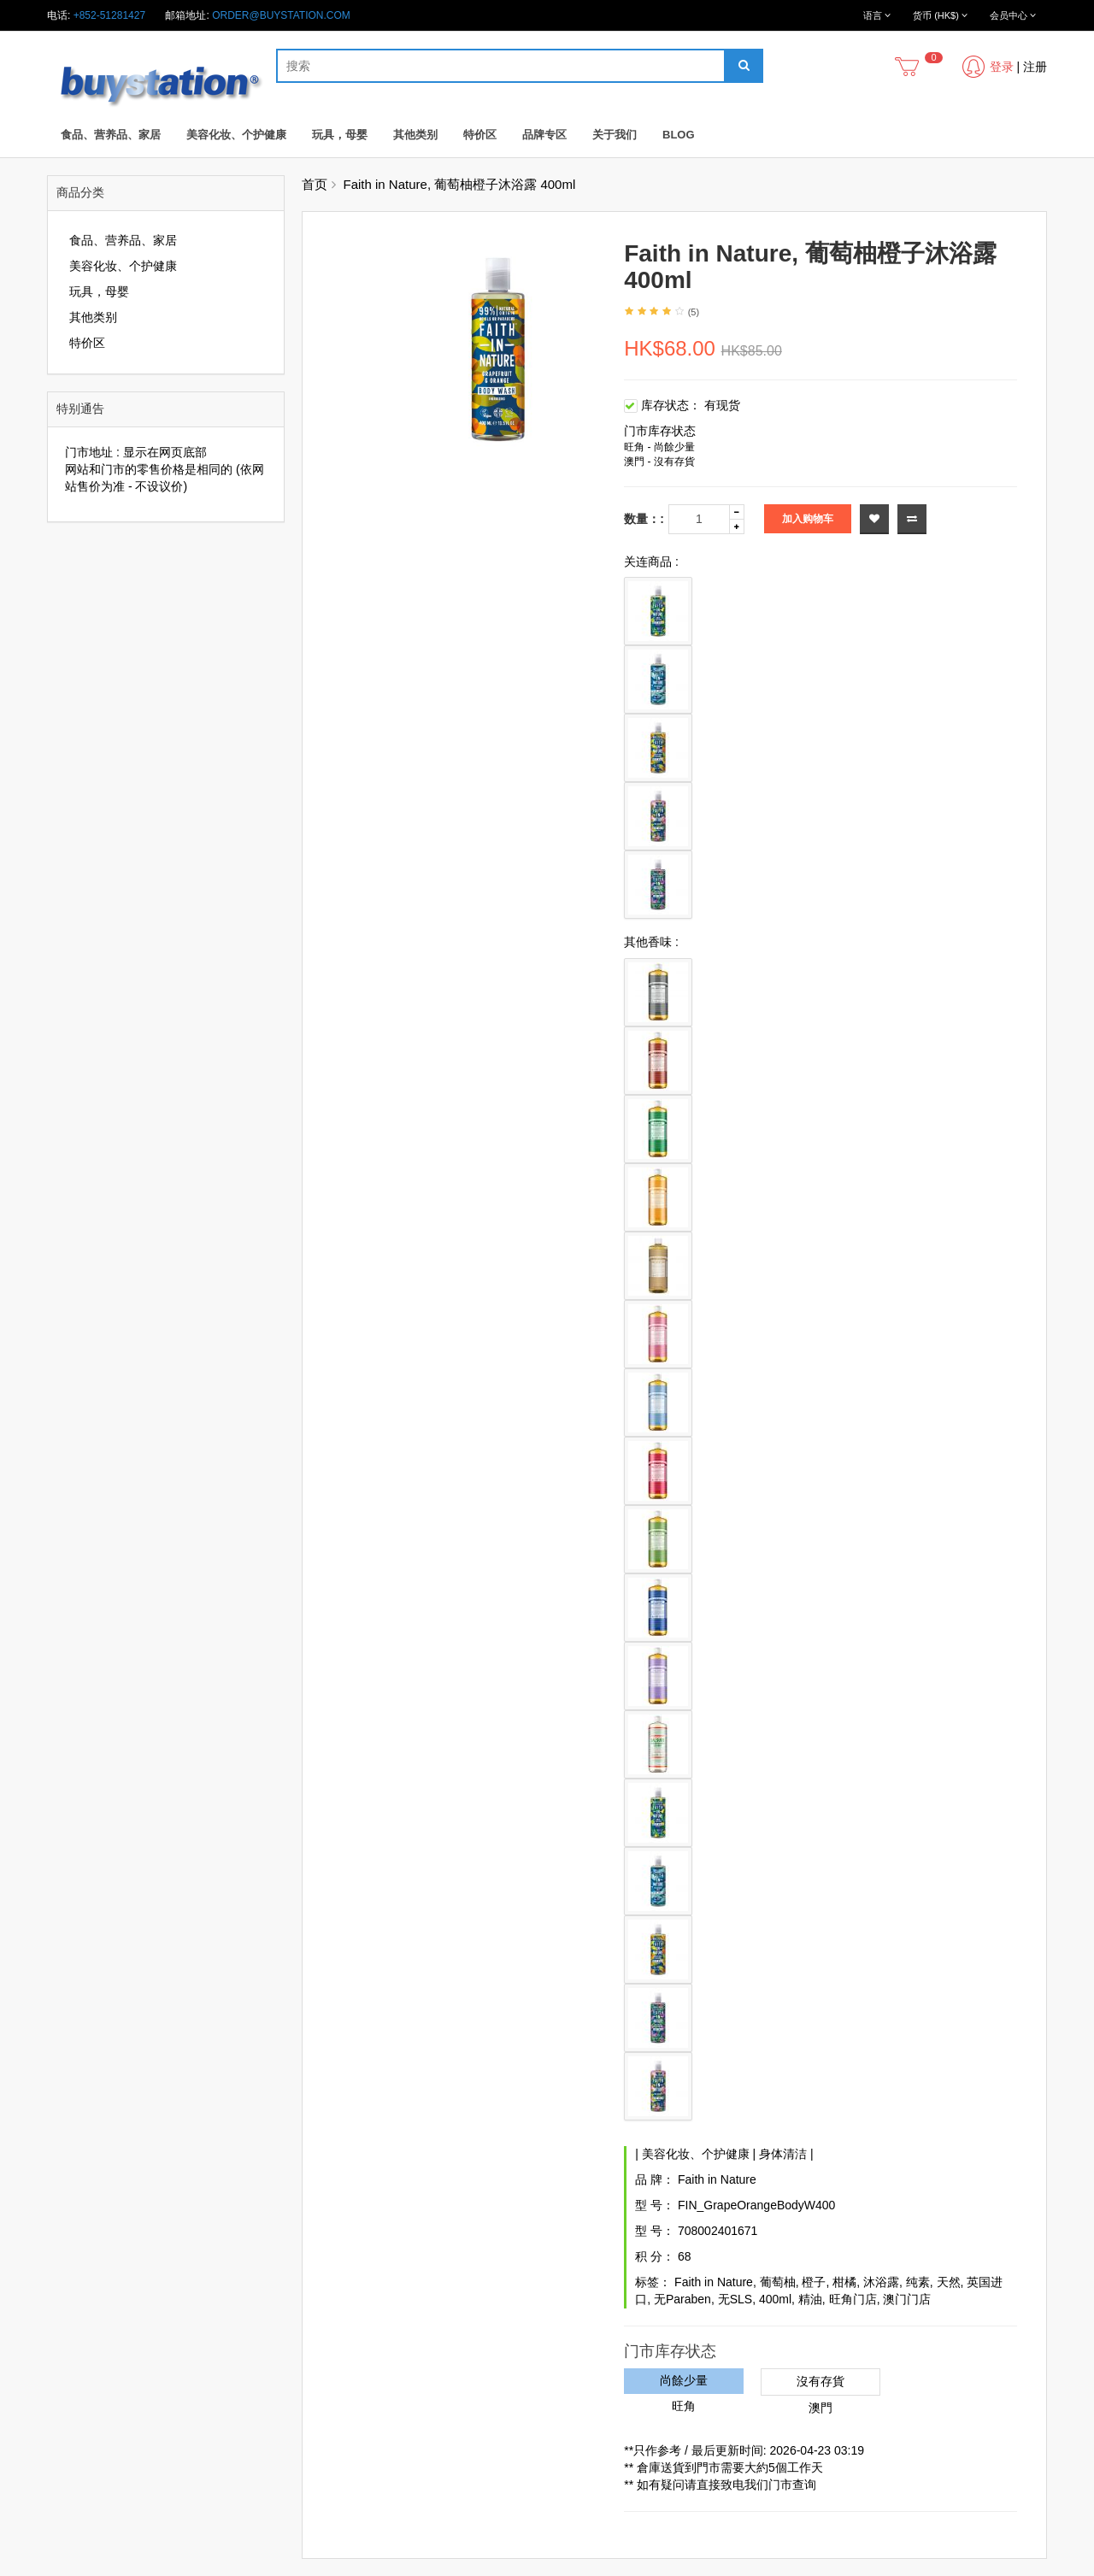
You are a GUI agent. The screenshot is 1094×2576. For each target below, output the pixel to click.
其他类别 (415, 134)
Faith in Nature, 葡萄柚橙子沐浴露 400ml (460, 184)
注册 (1035, 67)
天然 (949, 2282)
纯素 (918, 2282)
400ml (775, 2299)
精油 (810, 2299)
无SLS (735, 2299)
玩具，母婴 (340, 134)
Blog (678, 134)
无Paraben (682, 2299)
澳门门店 (907, 2299)
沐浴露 (881, 2282)
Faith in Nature (717, 2179)
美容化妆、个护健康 (236, 134)
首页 (314, 184)
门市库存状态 (660, 431)
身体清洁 (783, 2154)
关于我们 (614, 134)
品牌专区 (544, 134)
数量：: (644, 519)
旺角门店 (853, 2299)
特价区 (480, 134)
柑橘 (844, 2282)
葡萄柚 (778, 2282)
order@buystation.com (281, 15)
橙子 (814, 2282)
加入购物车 (807, 519)
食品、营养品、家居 (111, 134)
